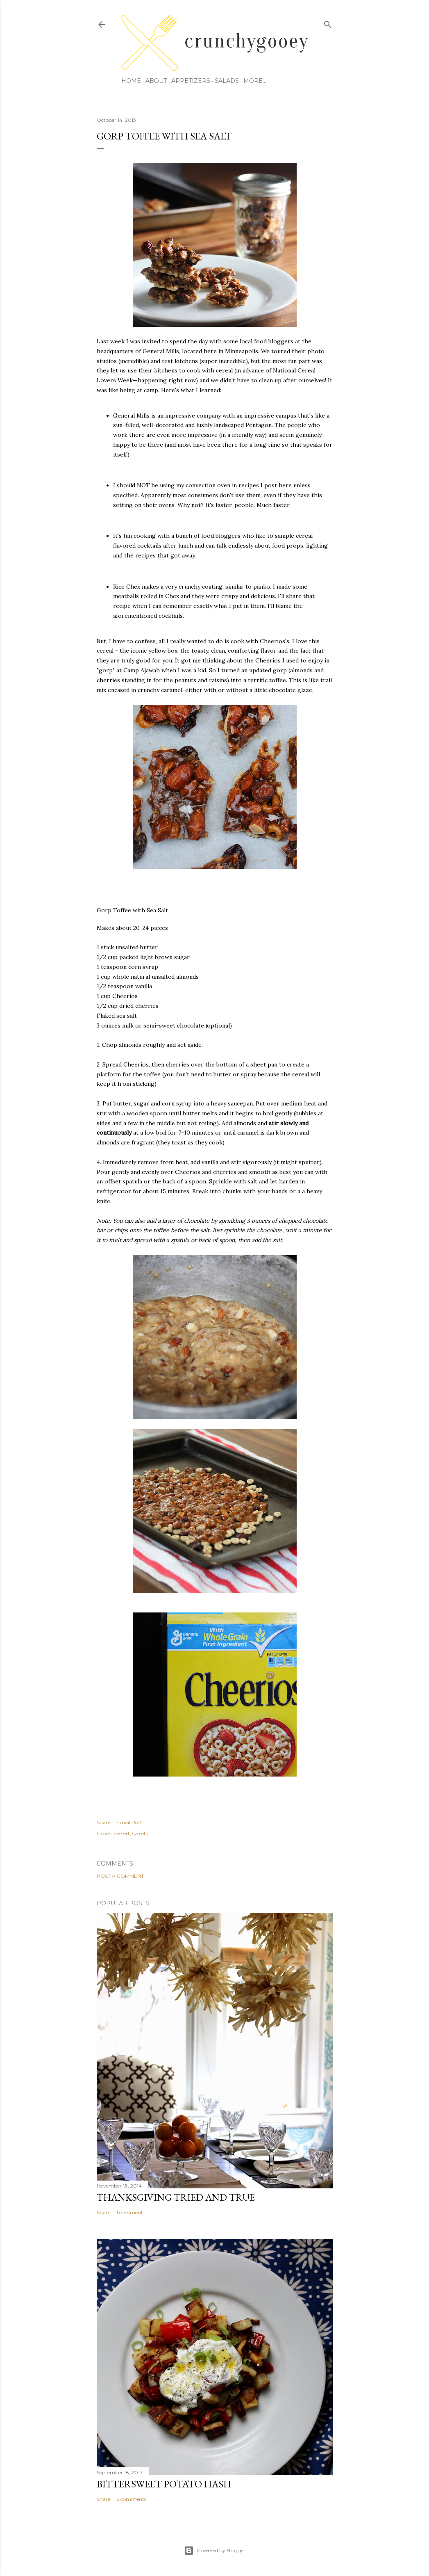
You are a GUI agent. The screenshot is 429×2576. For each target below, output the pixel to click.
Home (131, 80)
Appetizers (190, 80)
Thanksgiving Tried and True (176, 2197)
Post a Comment (120, 1876)
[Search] (328, 23)
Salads (227, 80)
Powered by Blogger (214, 2550)
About (156, 80)
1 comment (129, 2212)
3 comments (131, 2499)
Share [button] (103, 1822)
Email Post (129, 1822)
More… (254, 80)
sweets (140, 1833)
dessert (122, 1833)
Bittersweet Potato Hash (164, 2484)
